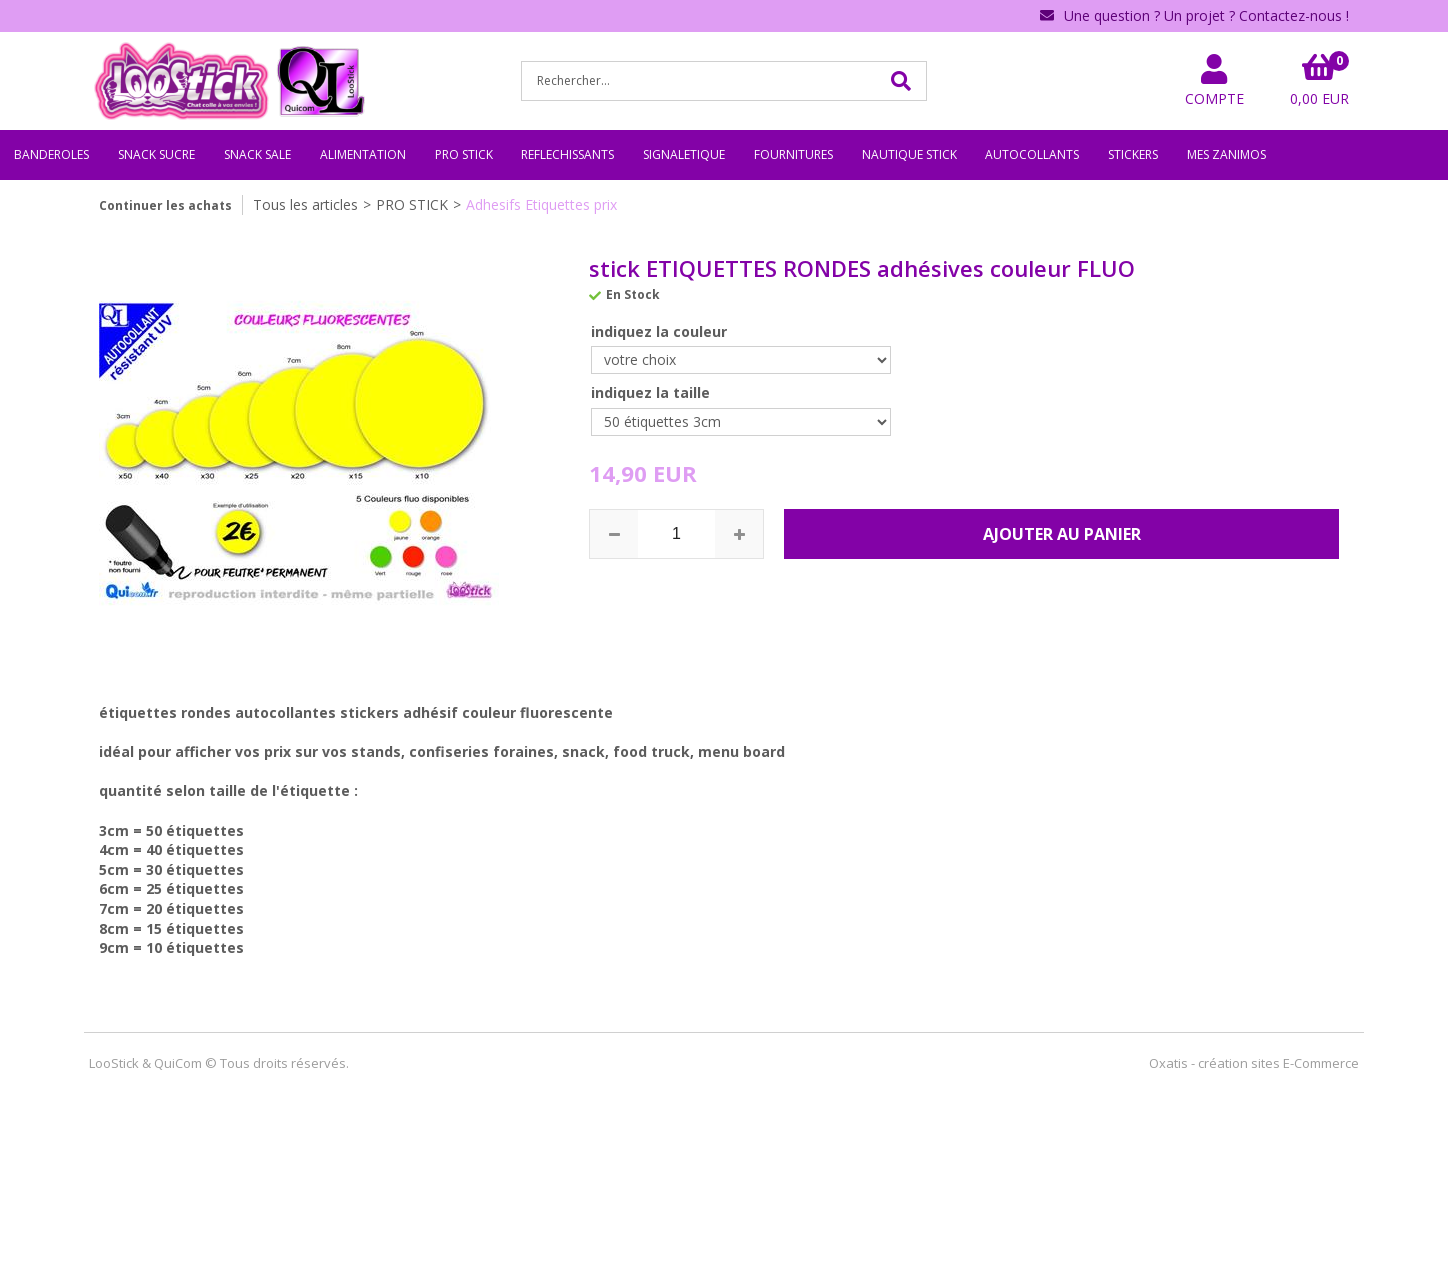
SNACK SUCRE (156, 154)
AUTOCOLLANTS (1032, 154)
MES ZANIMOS (1226, 154)
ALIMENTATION (363, 154)
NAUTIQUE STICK (909, 154)
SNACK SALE (257, 154)
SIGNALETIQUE (684, 154)
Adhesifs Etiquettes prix (541, 204)
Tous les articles (305, 204)
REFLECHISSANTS (567, 154)
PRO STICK (464, 154)
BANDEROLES (51, 154)
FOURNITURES (793, 154)
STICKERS (1133, 154)
